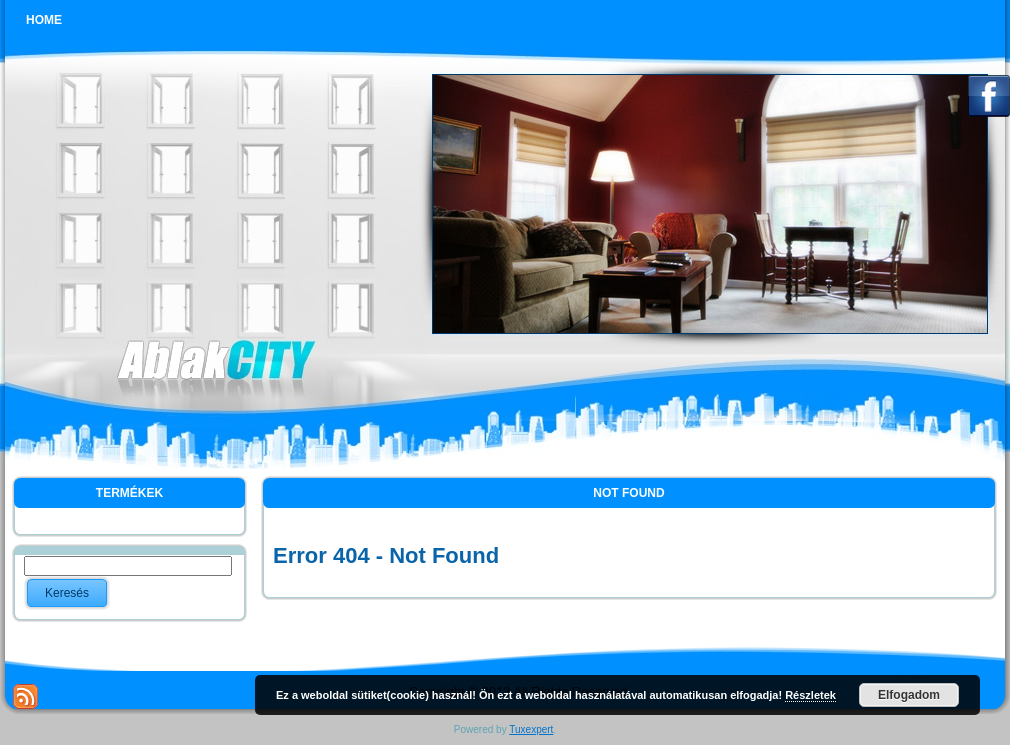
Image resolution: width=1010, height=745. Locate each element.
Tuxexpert (531, 729)
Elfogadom (909, 695)
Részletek (810, 695)
